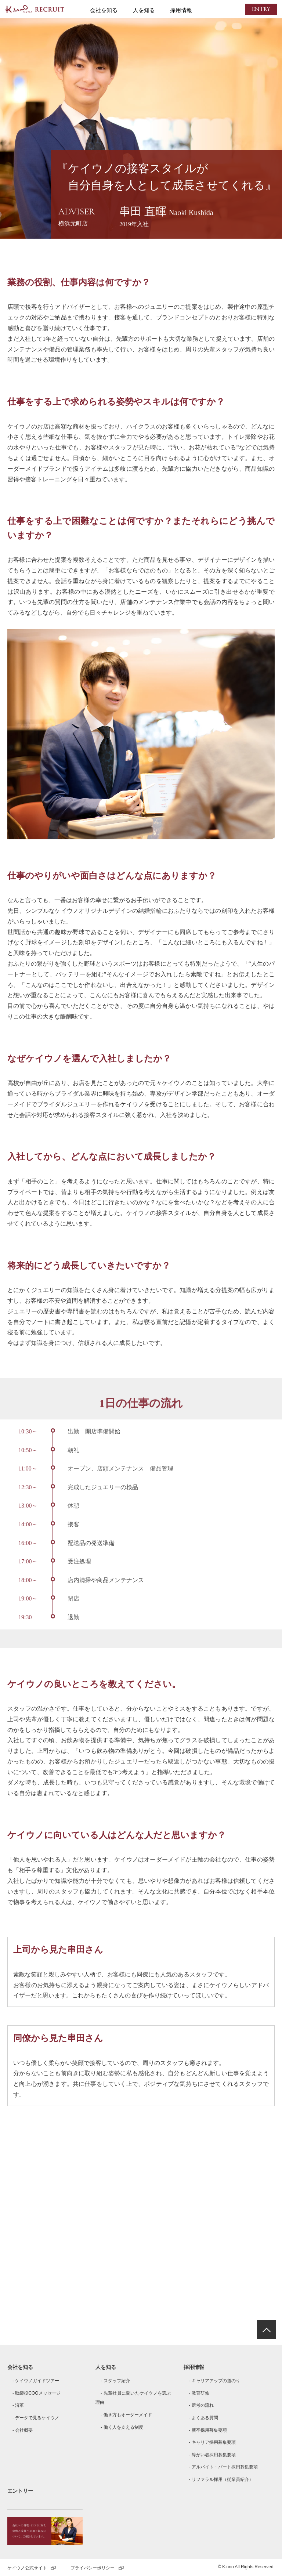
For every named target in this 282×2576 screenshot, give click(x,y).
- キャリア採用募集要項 (212, 2442)
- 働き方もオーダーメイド (126, 2414)
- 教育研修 (199, 2393)
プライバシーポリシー (96, 2567)
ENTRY (258, 9)
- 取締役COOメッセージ (36, 2393)
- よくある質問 (203, 2417)
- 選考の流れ (201, 2405)
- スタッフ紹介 (115, 2380)
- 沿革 (18, 2405)
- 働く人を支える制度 (122, 2427)
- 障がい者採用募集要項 (212, 2454)
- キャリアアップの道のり (214, 2380)
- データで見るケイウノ (35, 2417)
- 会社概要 (22, 2430)
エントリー (20, 2491)
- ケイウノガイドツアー (35, 2380)
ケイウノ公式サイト (31, 2567)
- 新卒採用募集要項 (208, 2430)
